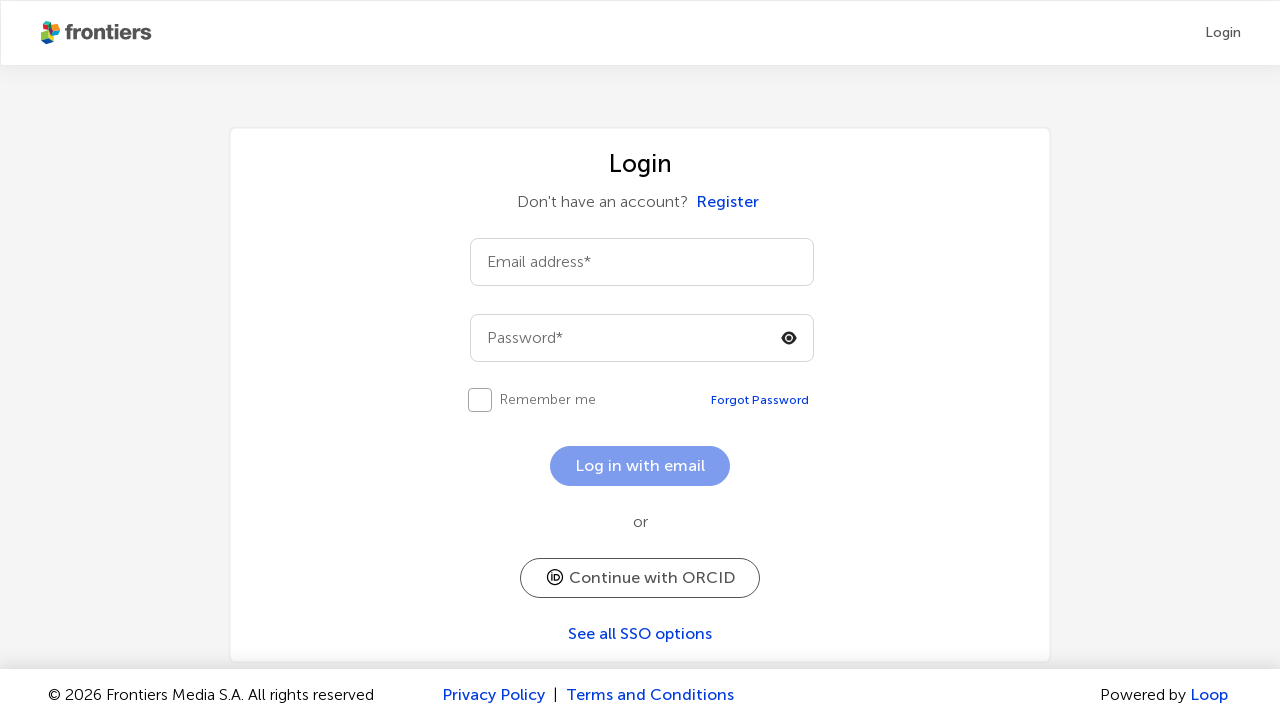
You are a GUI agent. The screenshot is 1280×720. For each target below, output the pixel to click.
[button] (640, 578)
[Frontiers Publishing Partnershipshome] (98, 33)
